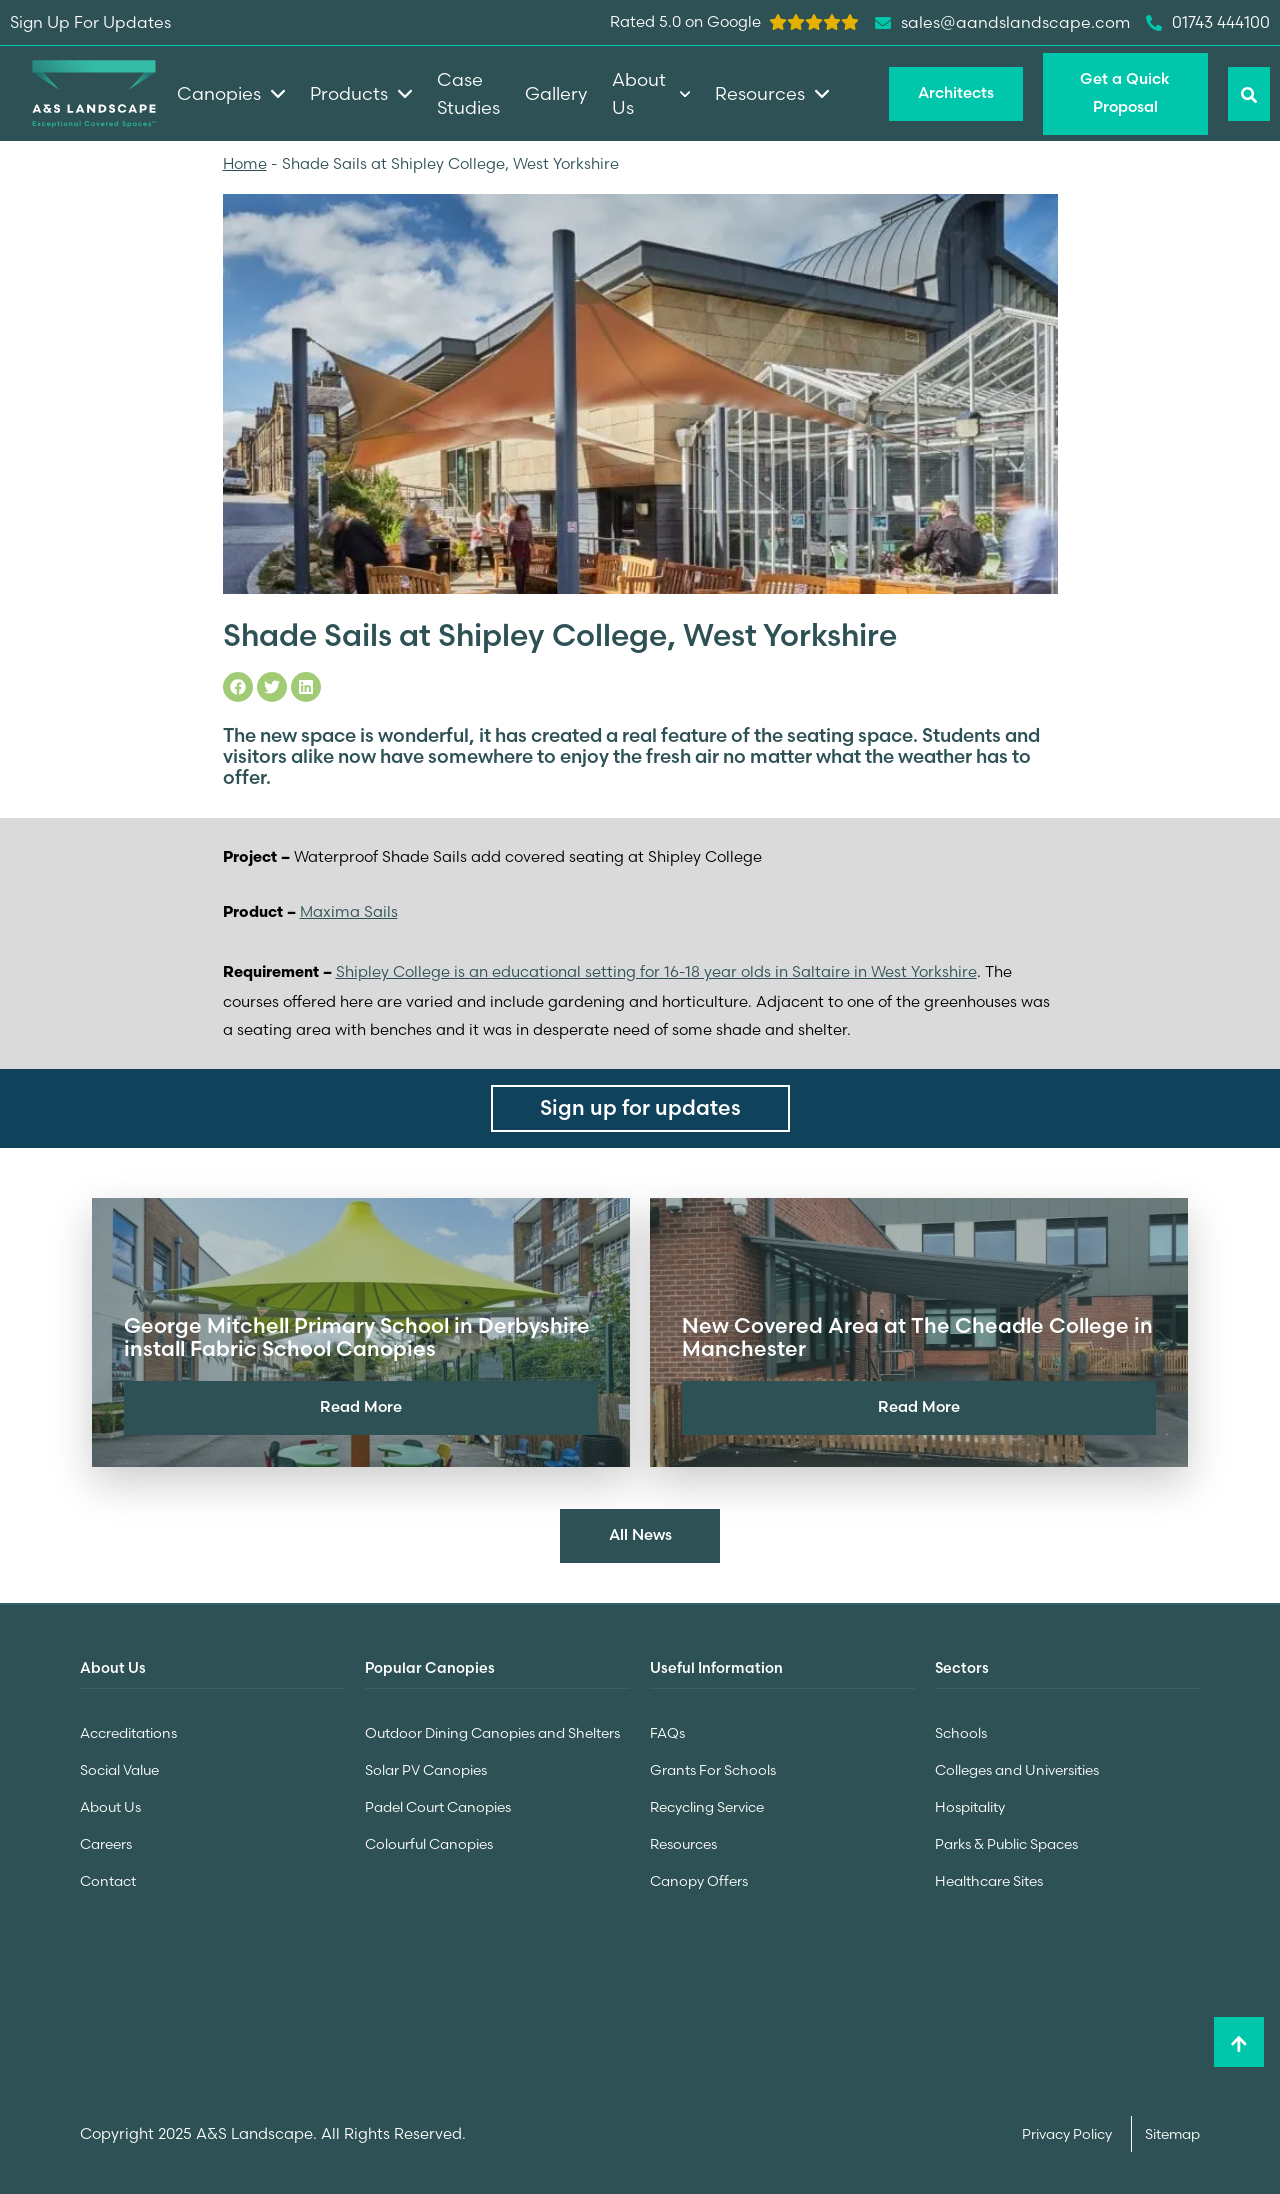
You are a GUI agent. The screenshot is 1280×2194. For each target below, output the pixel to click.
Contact (108, 1878)
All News (640, 1534)
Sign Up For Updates (90, 22)
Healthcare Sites (989, 1878)
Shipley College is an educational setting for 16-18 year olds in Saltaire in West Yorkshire (657, 971)
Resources (683, 1842)
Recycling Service (707, 1806)
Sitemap (1172, 2130)
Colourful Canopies (429, 1842)
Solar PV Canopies (426, 1770)
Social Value (119, 1770)
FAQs (667, 1734)
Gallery (556, 93)
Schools (961, 1734)
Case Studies (468, 93)
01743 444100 (1208, 23)
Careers (106, 1842)
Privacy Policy (1068, 2130)
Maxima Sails (349, 911)
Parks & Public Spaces (1006, 1842)
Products (361, 93)
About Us (110, 1806)
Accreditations (128, 1734)
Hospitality (970, 1806)
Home (245, 163)
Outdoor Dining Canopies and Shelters (492, 1734)
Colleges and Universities (1017, 1770)
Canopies (231, 93)
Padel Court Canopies (438, 1806)
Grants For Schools (713, 1770)
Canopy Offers (699, 1878)
